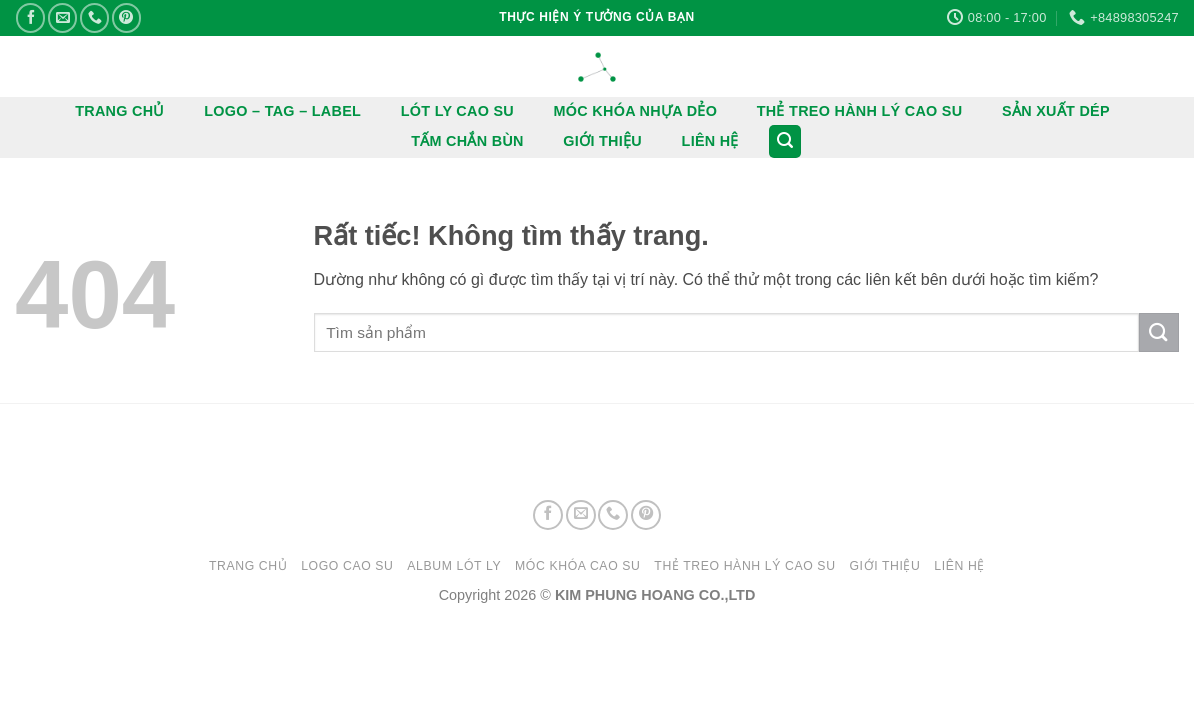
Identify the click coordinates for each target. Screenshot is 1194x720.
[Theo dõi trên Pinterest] (126, 17)
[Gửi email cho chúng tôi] (62, 17)
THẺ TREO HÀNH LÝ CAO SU (860, 111)
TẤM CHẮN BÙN (467, 141)
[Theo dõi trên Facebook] (30, 17)
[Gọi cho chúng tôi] (94, 17)
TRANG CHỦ (120, 111)
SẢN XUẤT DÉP (1056, 111)
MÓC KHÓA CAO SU (577, 566)
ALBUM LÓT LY (454, 566)
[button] (785, 141)
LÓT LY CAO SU (457, 111)
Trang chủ (248, 566)
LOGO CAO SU (347, 566)
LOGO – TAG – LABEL (282, 111)
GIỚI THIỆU (602, 141)
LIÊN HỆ (710, 141)
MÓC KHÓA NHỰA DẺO (636, 111)
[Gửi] (1159, 332)
